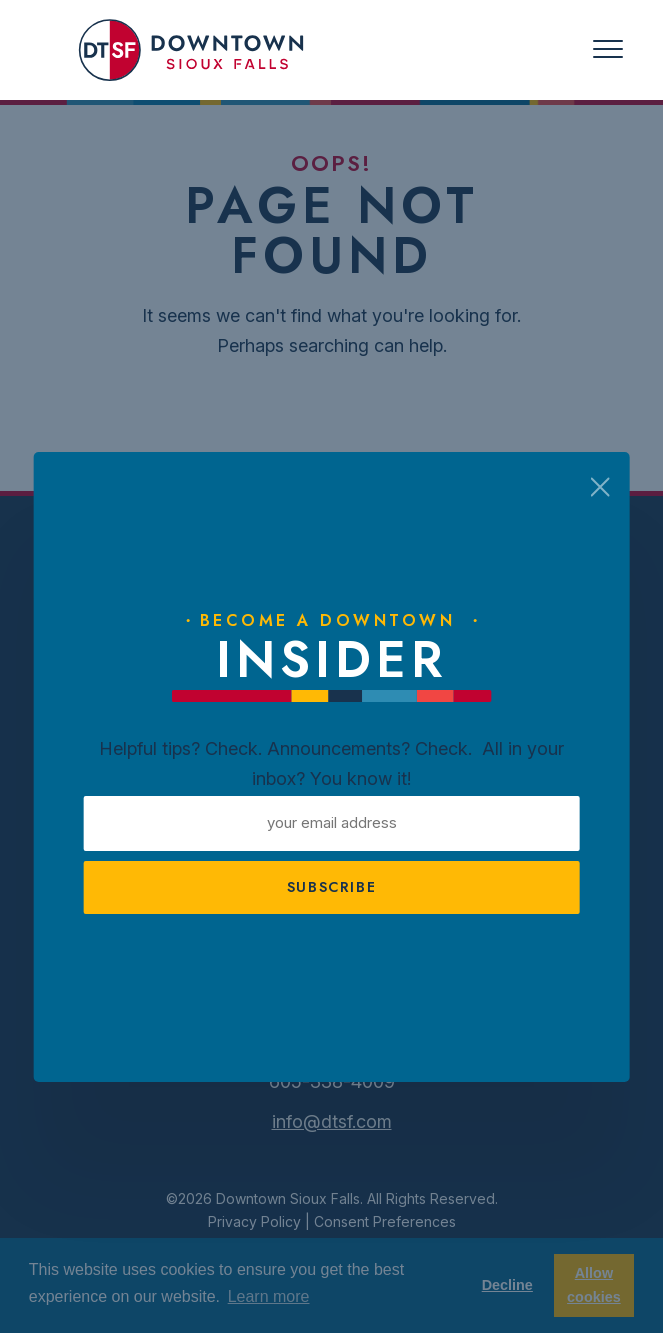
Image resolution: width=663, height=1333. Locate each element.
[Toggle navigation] (608, 49)
